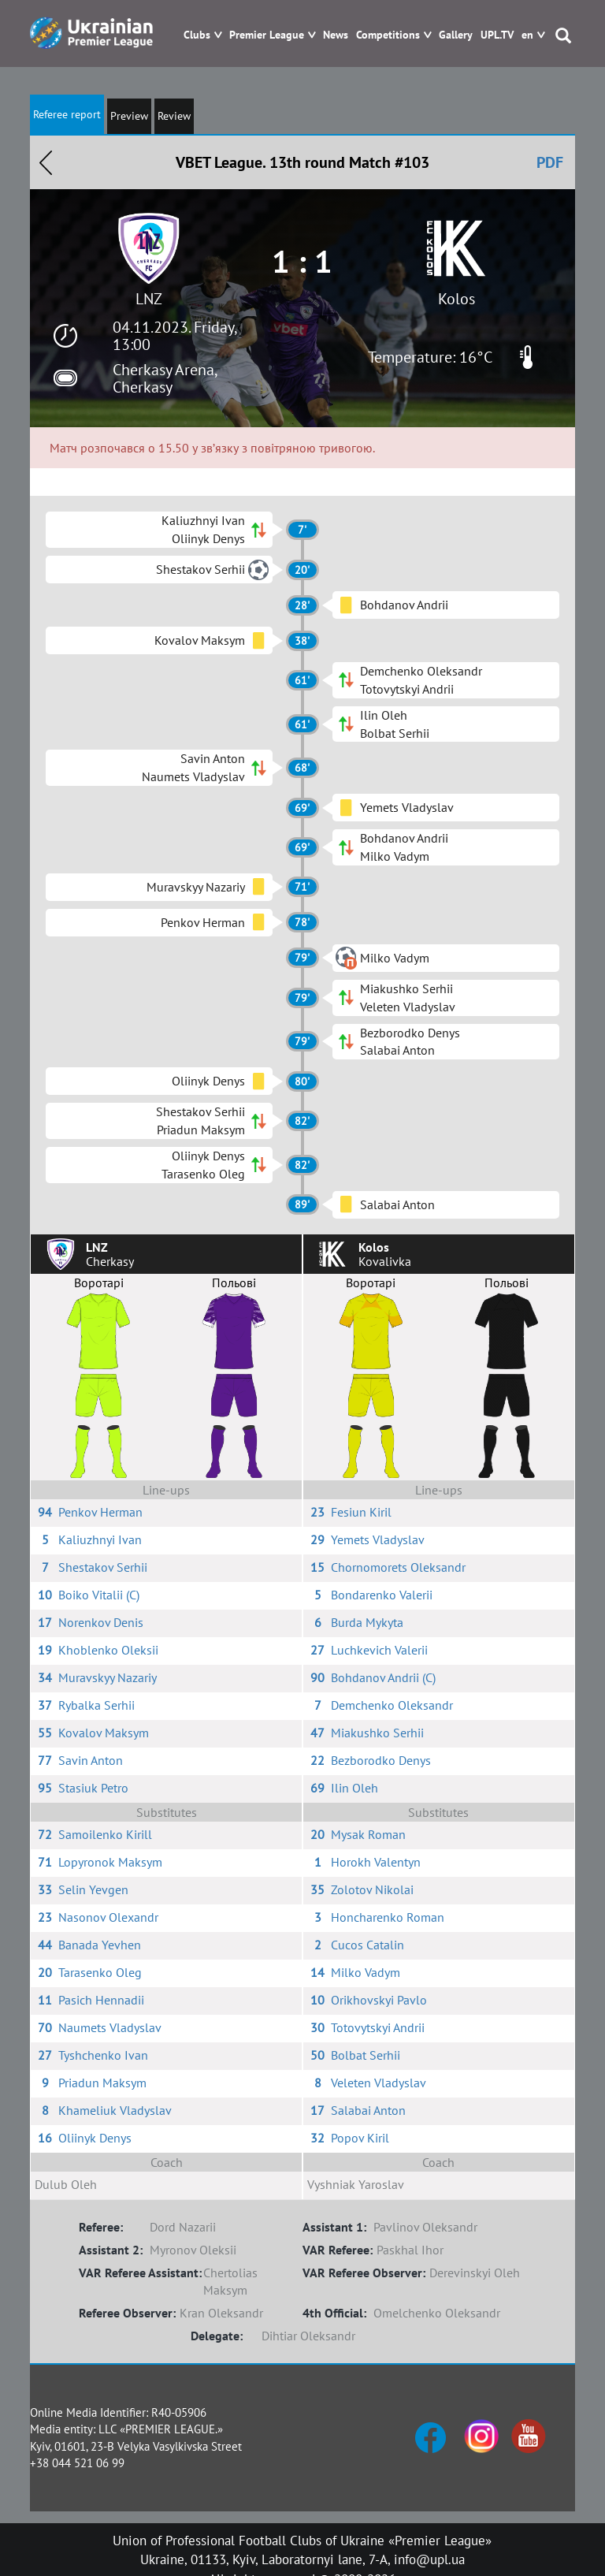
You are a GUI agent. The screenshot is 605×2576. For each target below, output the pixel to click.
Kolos (456, 298)
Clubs (197, 35)
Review (174, 116)
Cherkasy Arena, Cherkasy (165, 378)
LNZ (148, 298)
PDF (549, 162)
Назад (46, 162)
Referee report (67, 114)
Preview (129, 116)
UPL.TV (497, 35)
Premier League (266, 35)
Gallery (456, 35)
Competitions (388, 35)
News (335, 35)
